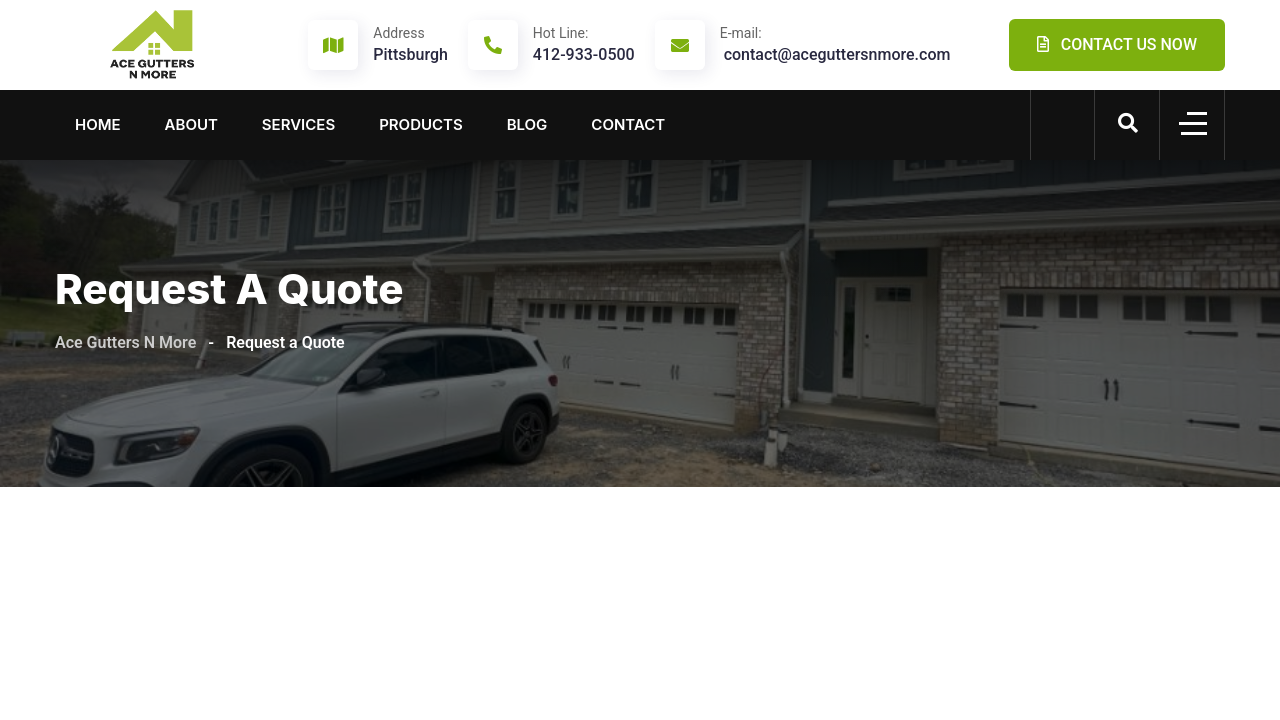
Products (421, 124)
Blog (527, 124)
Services (298, 124)
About (191, 124)
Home (98, 124)
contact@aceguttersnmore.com (835, 44)
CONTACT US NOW (1117, 44)
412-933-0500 (584, 44)
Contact (628, 124)
